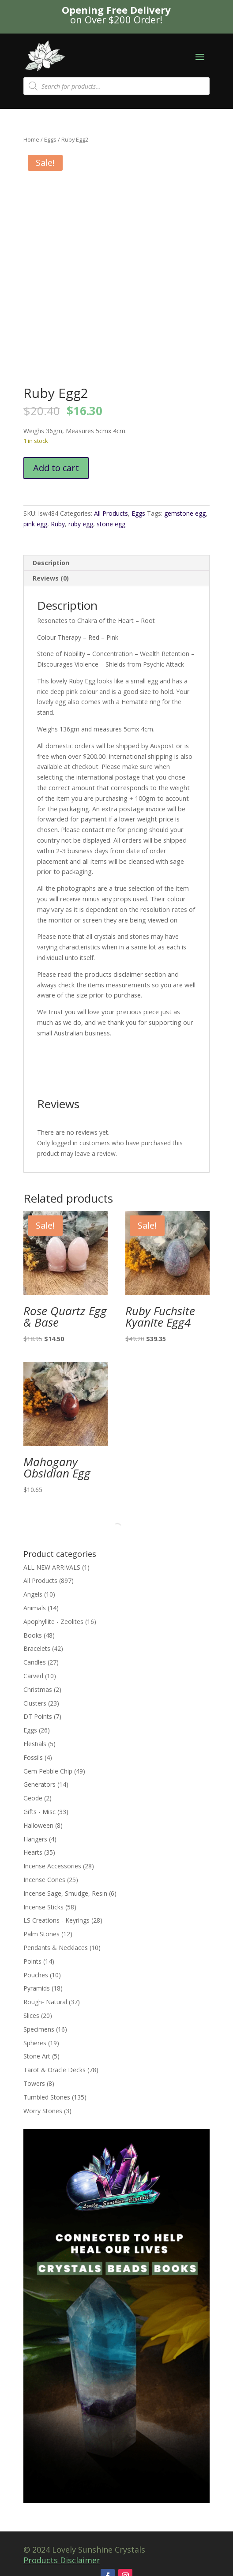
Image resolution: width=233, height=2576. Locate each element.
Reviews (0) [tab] (51, 578)
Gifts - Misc (39, 1811)
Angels (32, 1594)
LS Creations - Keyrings (56, 1920)
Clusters (34, 1703)
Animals (34, 1608)
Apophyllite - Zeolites (53, 1621)
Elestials (34, 1744)
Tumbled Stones (46, 2097)
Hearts (32, 1852)
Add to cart (56, 468)
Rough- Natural (45, 2002)
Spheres (34, 2043)
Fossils (33, 1757)
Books (32, 1635)
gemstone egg (185, 513)
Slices (31, 2015)
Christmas (37, 1689)
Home (31, 139)
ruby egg (80, 524)
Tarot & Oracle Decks (54, 2070)
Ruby (58, 524)
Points (32, 1961)
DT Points (37, 1716)
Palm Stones (41, 1934)
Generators (39, 1784)
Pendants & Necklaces (55, 1947)
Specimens (38, 2029)
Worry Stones (42, 2111)
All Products (111, 513)
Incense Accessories (52, 1866)
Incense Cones (44, 1879)
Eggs (50, 139)
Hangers (35, 1839)
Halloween (38, 1825)
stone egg (111, 524)
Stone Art (36, 2056)
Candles (34, 1662)
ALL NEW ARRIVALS (51, 1567)
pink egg (35, 524)
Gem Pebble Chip (47, 1771)
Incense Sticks (43, 1907)
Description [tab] (51, 563)
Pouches (35, 1975)
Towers (34, 2083)
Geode (32, 1798)
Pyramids (36, 1988)
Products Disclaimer (61, 2560)
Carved (33, 1676)
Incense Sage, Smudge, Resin (65, 1893)
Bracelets (36, 1648)
